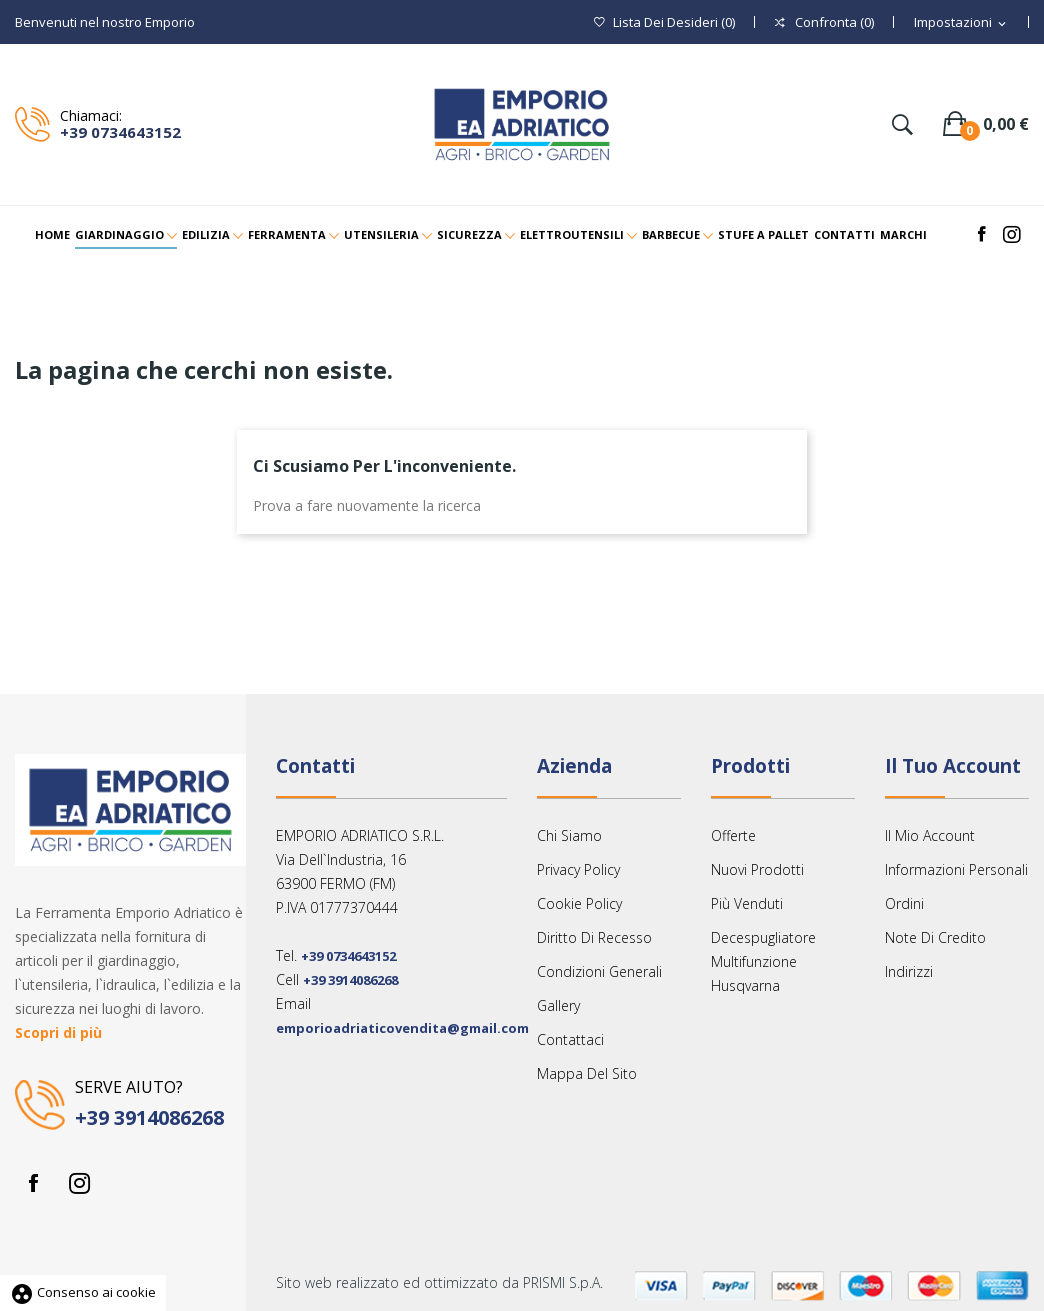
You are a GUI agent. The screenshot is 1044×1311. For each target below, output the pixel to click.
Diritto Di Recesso (594, 937)
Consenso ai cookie (83, 1292)
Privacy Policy (578, 869)
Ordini (904, 903)
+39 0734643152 (120, 132)
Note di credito (935, 937)
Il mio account (930, 835)
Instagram (79, 1183)
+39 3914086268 (149, 1117)
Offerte (733, 835)
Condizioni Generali (599, 971)
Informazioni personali (956, 869)
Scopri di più (58, 1032)
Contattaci (570, 1039)
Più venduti (747, 903)
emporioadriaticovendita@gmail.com (402, 1028)
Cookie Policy (579, 903)
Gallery (558, 1005)
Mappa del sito (587, 1073)
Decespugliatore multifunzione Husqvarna (763, 961)
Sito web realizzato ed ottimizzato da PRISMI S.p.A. (439, 1282)
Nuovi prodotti (757, 869)
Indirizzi (909, 971)
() (664, 22)
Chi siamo (569, 835)
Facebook (33, 1183)
